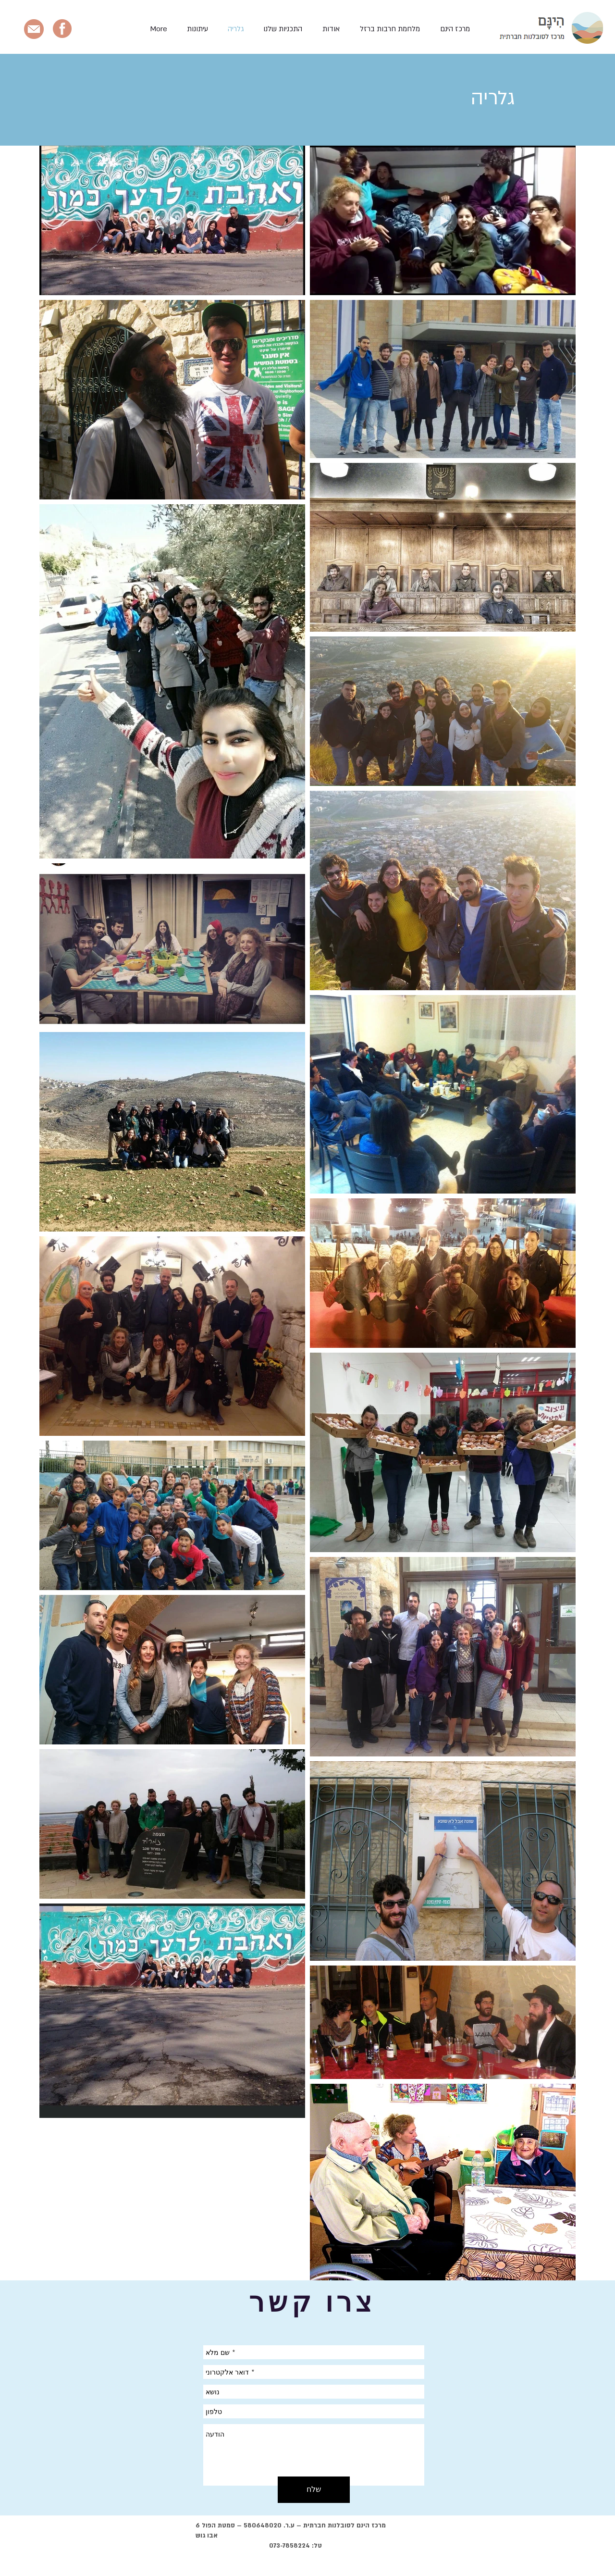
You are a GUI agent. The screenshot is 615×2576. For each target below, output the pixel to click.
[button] (282, 29)
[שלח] (314, 2489)
